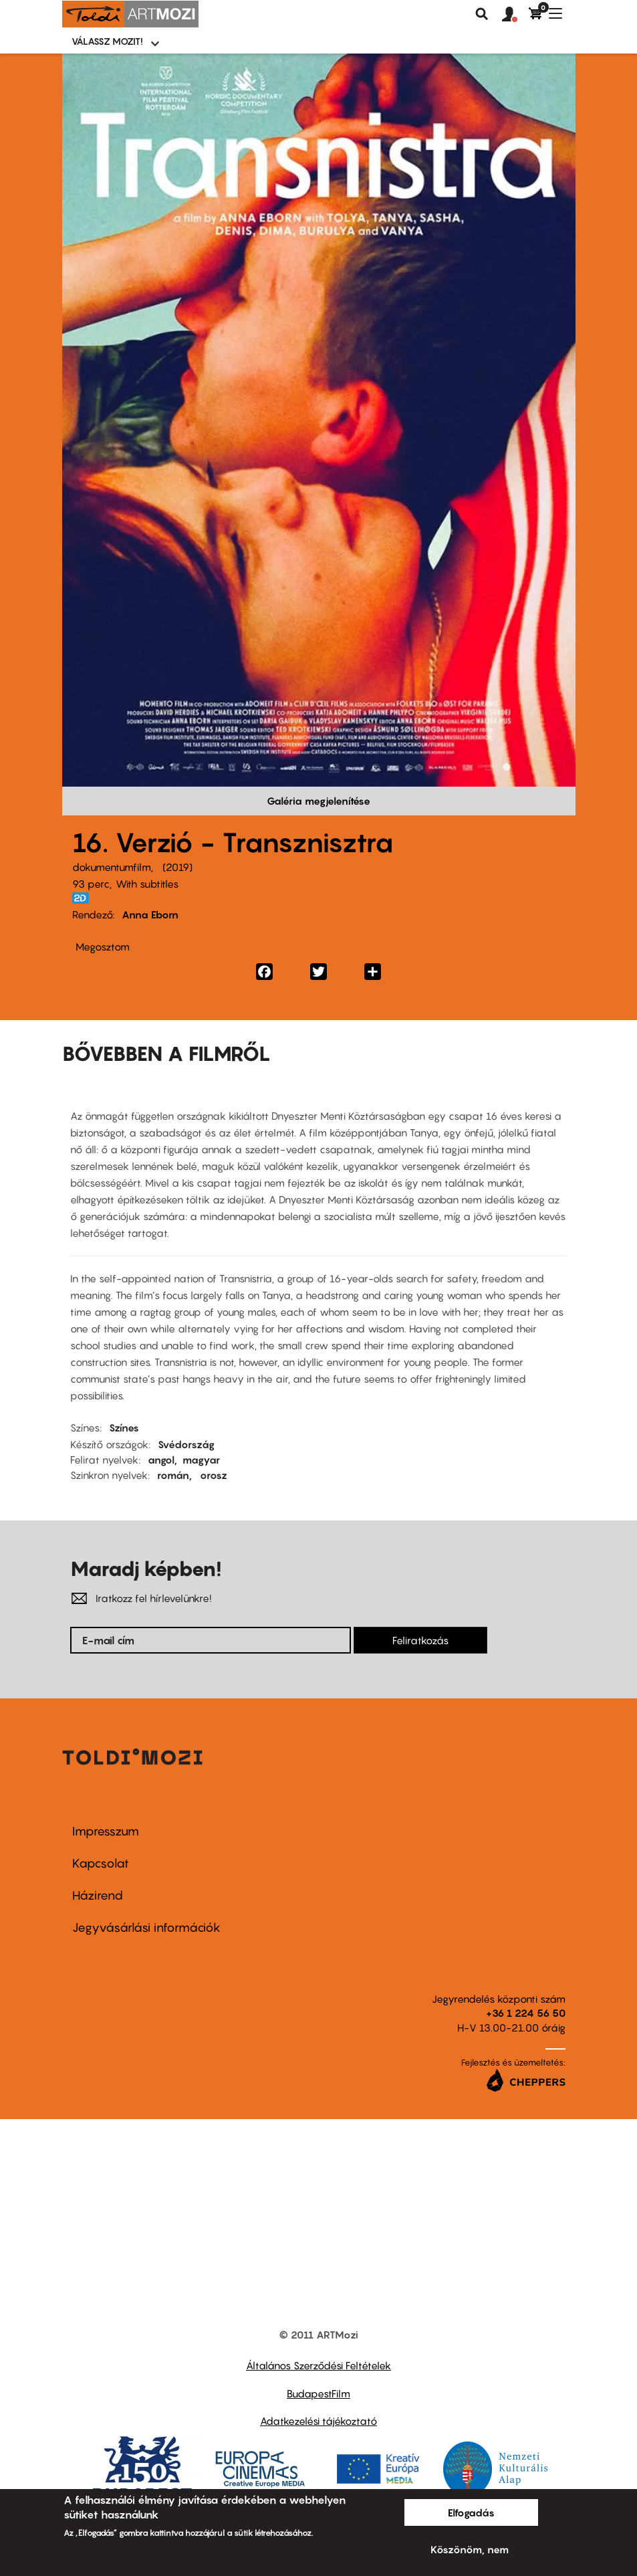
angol (161, 1460)
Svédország (186, 1444)
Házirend (97, 1895)
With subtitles (147, 884)
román (173, 1475)
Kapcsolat (100, 1863)
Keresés (482, 14)
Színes (124, 1427)
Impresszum (105, 1831)
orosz (213, 1475)
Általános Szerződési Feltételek (318, 2365)
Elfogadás (471, 2512)
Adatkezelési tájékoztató (318, 2421)
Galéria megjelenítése (318, 801)
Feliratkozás (420, 1640)
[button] (515, 14)
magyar (201, 1460)
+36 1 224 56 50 (525, 2013)
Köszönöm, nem (469, 2549)
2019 (177, 867)
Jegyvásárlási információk (146, 1927)
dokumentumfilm (111, 867)
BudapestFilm (318, 2393)
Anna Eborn (150, 914)
